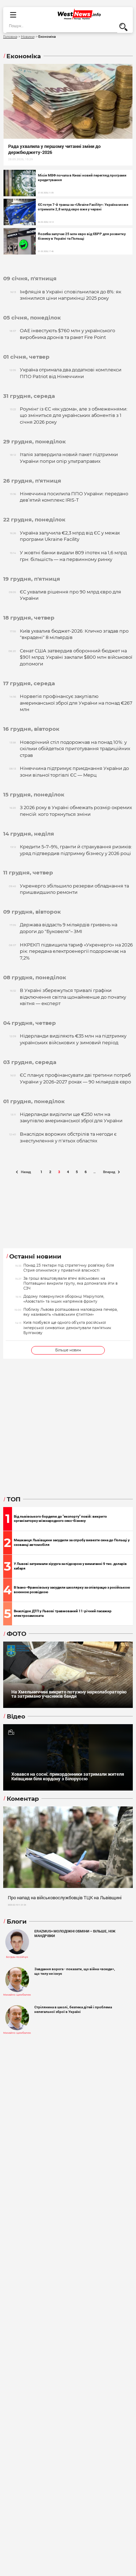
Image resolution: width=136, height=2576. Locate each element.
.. (95, 1172)
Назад (23, 1172)
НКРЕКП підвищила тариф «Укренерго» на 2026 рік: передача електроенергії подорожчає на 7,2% (76, 951)
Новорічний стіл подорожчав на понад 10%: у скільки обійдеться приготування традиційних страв (75, 749)
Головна (10, 36)
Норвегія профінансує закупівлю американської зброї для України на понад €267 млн (76, 703)
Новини (27, 36)
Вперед (111, 1172)
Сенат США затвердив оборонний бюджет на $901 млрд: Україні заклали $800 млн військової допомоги (76, 657)
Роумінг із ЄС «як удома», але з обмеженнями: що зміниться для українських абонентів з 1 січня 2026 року (74, 415)
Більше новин (68, 1350)
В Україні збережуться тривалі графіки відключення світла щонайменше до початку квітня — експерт (73, 997)
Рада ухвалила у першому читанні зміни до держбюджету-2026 (54, 149)
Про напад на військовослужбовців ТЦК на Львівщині (64, 1897)
